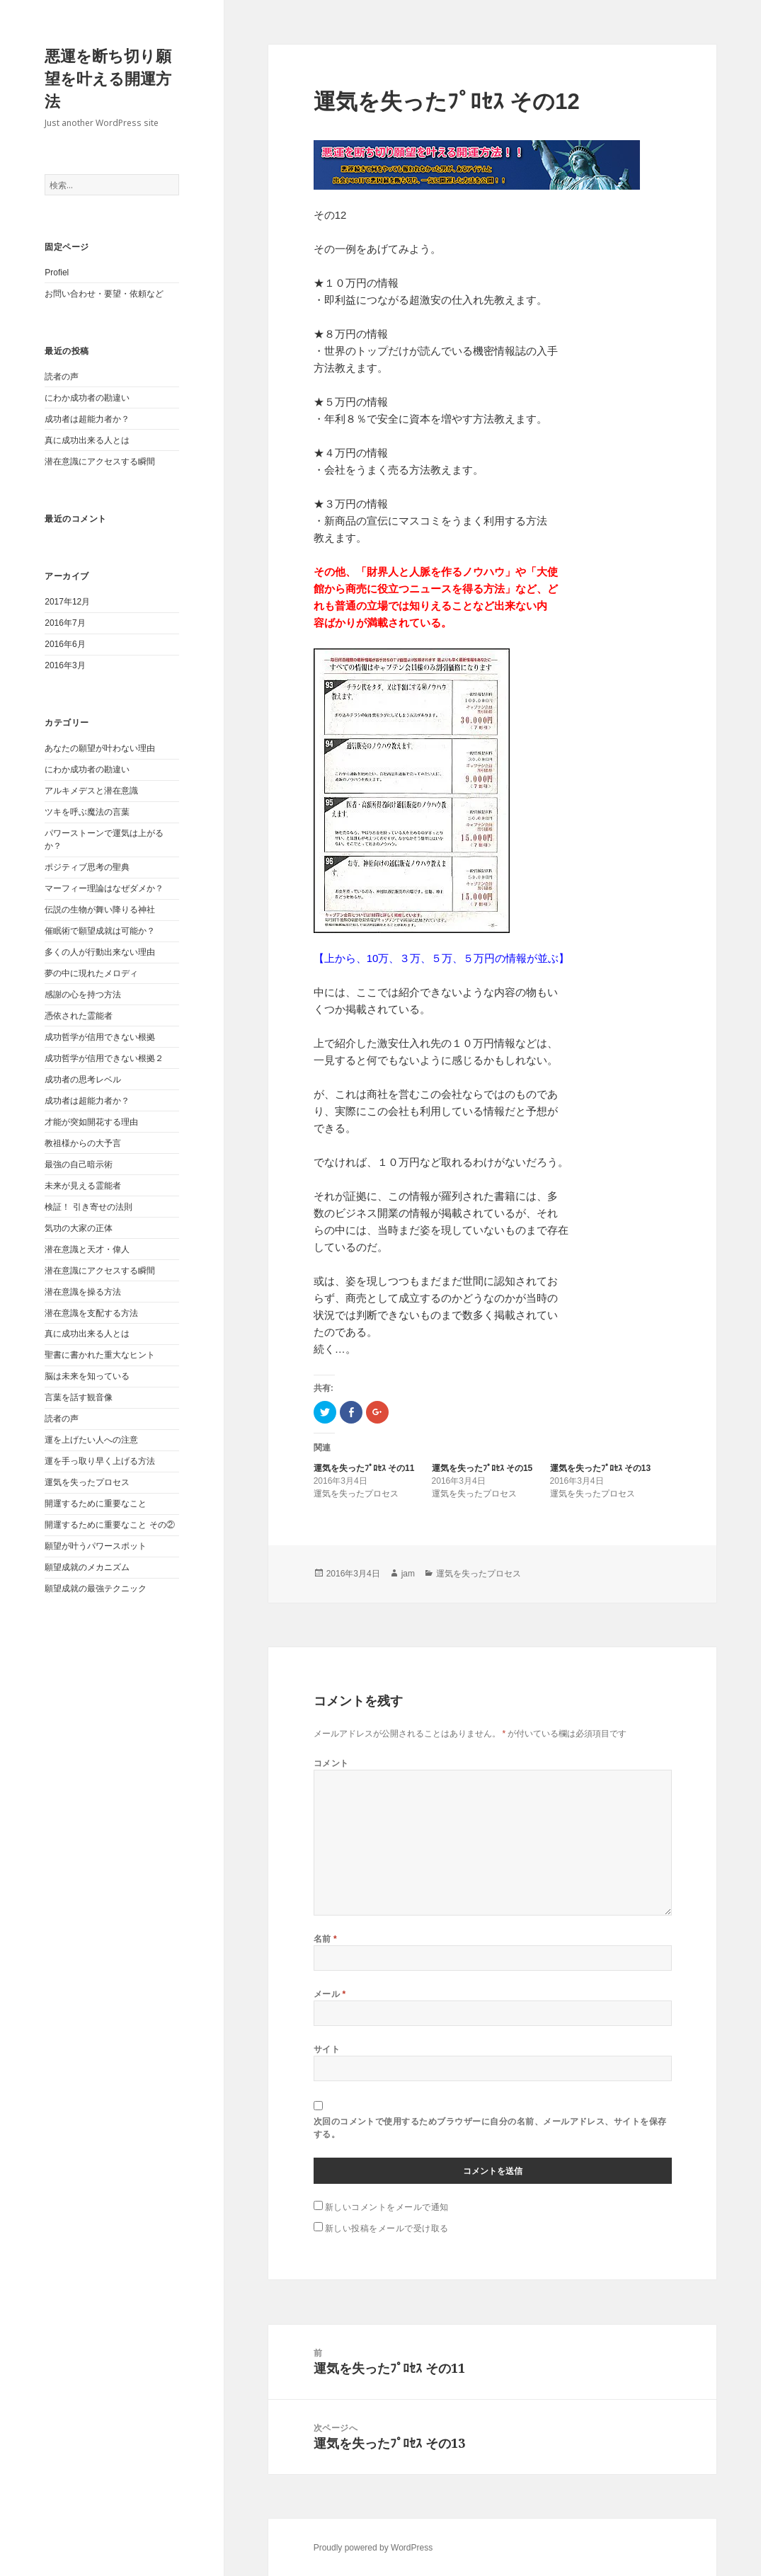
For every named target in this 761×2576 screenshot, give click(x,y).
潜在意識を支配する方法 (91, 1313)
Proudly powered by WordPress (373, 2548)
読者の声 (62, 377)
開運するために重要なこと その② (109, 1525)
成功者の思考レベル (83, 1079)
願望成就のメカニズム (87, 1567)
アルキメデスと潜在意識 (91, 791)
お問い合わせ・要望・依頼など (104, 294)
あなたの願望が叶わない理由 (100, 748)
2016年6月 (65, 644)
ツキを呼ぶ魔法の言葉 (87, 812)
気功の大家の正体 (79, 1228)
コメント (331, 1763)
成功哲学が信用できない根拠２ (104, 1058)
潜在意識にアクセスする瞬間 (100, 461)
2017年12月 (67, 602)
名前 (326, 1939)
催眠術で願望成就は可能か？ (100, 931)
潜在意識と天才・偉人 (87, 1249)
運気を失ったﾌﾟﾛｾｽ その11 (364, 1468)
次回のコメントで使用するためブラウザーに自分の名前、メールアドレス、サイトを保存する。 (490, 2127)
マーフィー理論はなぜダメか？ (104, 888)
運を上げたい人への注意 (91, 1440)
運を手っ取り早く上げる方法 (100, 1461)
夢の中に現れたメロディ (91, 973)
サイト (327, 2049)
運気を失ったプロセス (87, 1482)
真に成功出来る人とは (87, 440)
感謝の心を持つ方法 (83, 995)
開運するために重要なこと (96, 1504)
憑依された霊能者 (79, 1016)
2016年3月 (65, 665)
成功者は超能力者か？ (87, 419)
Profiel (57, 272)
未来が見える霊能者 (83, 1186)
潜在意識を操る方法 (83, 1292)
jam (408, 1574)
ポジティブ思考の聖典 (87, 867)
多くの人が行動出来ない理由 (100, 952)
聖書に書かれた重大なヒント (100, 1355)
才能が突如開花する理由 (91, 1122)
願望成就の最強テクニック (96, 1588)
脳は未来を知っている (87, 1376)
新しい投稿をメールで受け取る (387, 2228)
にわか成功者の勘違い (87, 398)
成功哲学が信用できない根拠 (100, 1037)
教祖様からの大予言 (83, 1143)
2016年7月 (65, 623)
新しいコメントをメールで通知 (387, 2207)
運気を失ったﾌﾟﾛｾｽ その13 (600, 1468)
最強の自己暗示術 (79, 1164)
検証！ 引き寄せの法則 (88, 1207)
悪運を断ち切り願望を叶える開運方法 (108, 78)
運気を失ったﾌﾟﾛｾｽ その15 (482, 1468)
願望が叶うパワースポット (96, 1546)
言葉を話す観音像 (79, 1397)
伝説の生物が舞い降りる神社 (100, 910)
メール (330, 1994)
